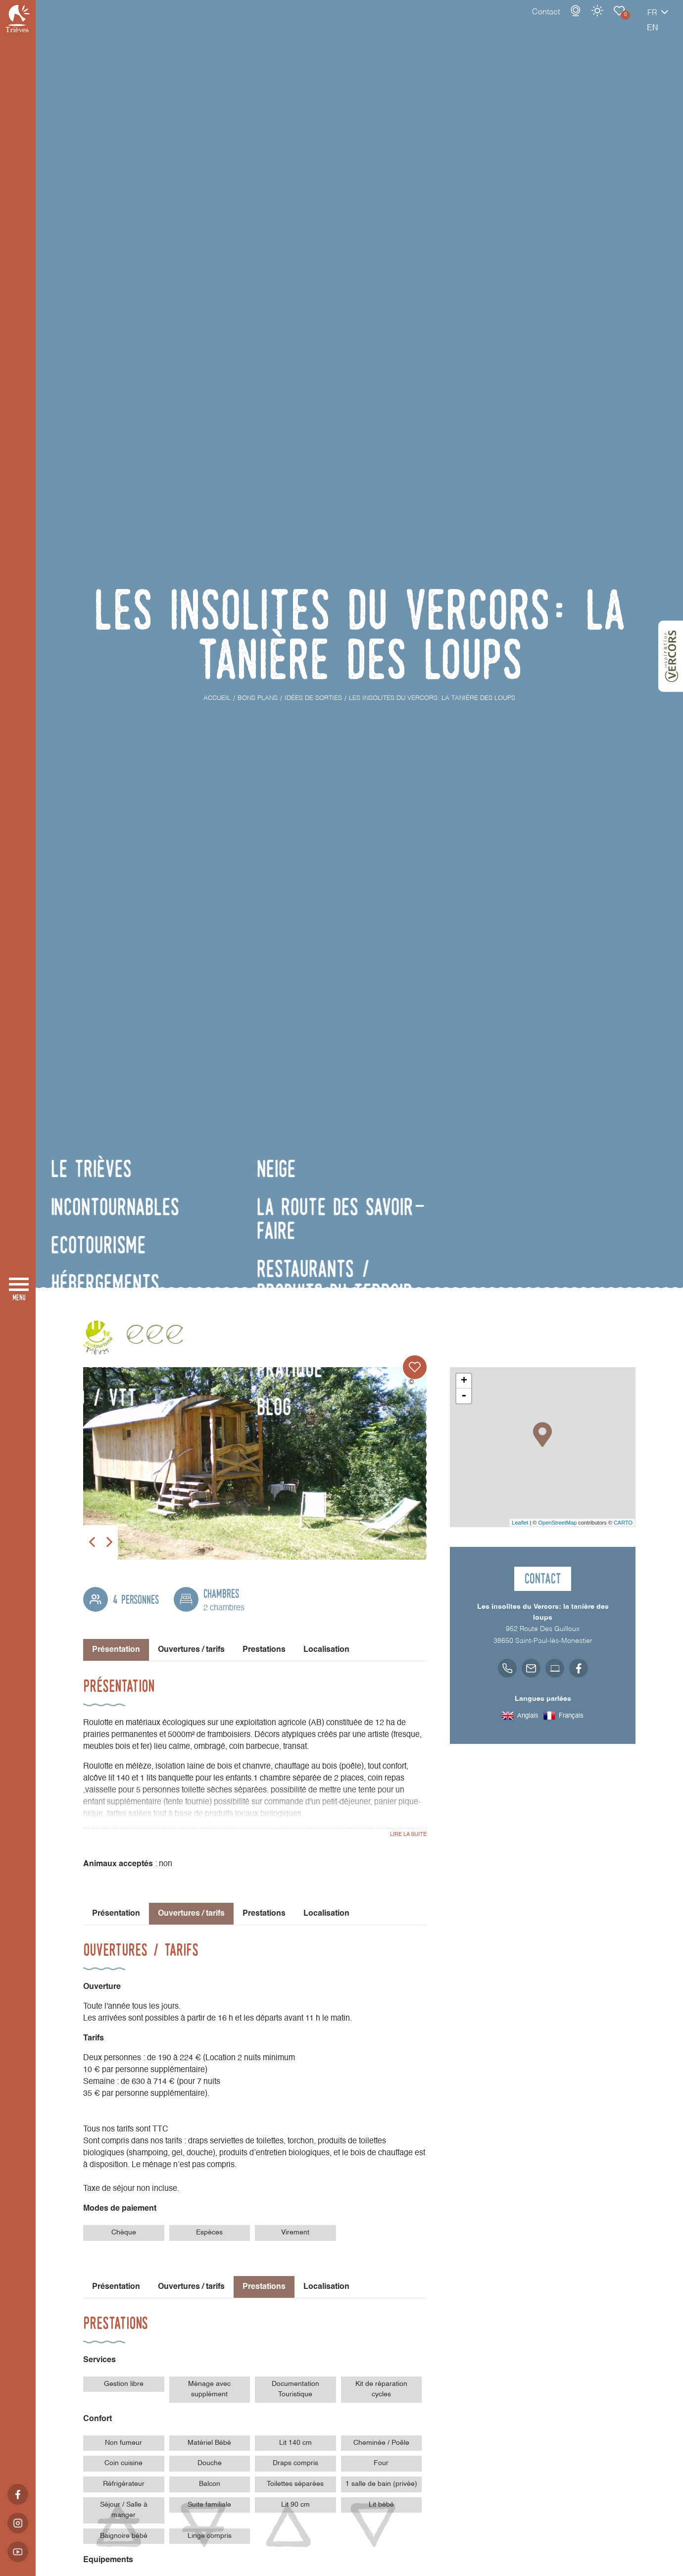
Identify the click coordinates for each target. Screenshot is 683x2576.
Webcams (541, 21)
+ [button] (464, 1381)
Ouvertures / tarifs (191, 1650)
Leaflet (520, 1523)
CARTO (623, 1523)
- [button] (463, 1395)
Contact (511, 22)
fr (618, 23)
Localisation (326, 1650)
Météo (563, 21)
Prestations (264, 1650)
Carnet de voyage (584, 21)
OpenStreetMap (557, 1523)
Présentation (116, 1914)
